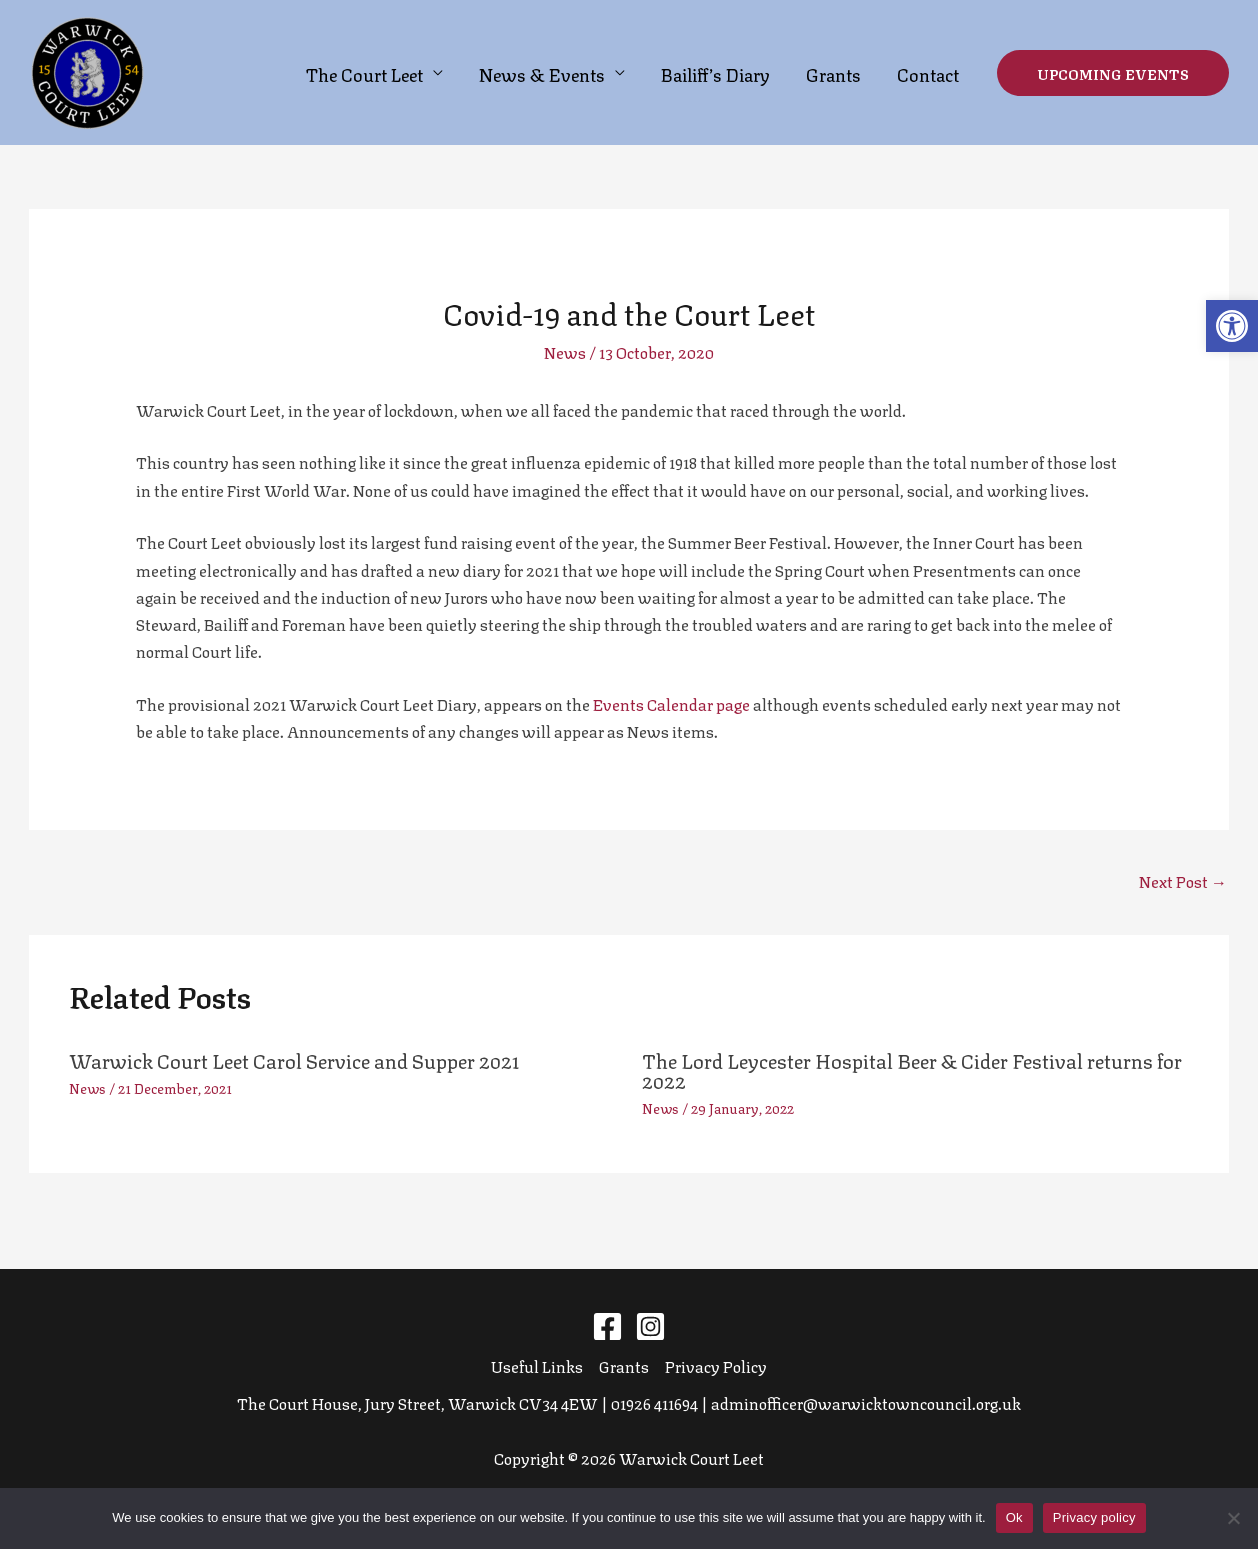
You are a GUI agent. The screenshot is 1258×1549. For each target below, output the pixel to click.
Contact (928, 73)
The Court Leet (364, 73)
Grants (833, 73)
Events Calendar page (671, 703)
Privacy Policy (716, 1365)
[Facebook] (607, 1326)
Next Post (1183, 880)
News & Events (542, 73)
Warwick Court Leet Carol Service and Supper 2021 (294, 1059)
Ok (1014, 1517)
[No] (1233, 1518)
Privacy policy (1094, 1517)
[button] (1232, 326)
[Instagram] (650, 1326)
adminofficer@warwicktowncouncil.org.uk (866, 1402)
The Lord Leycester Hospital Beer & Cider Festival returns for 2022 (912, 1069)
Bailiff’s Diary (715, 73)
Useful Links (537, 1365)
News (565, 351)
